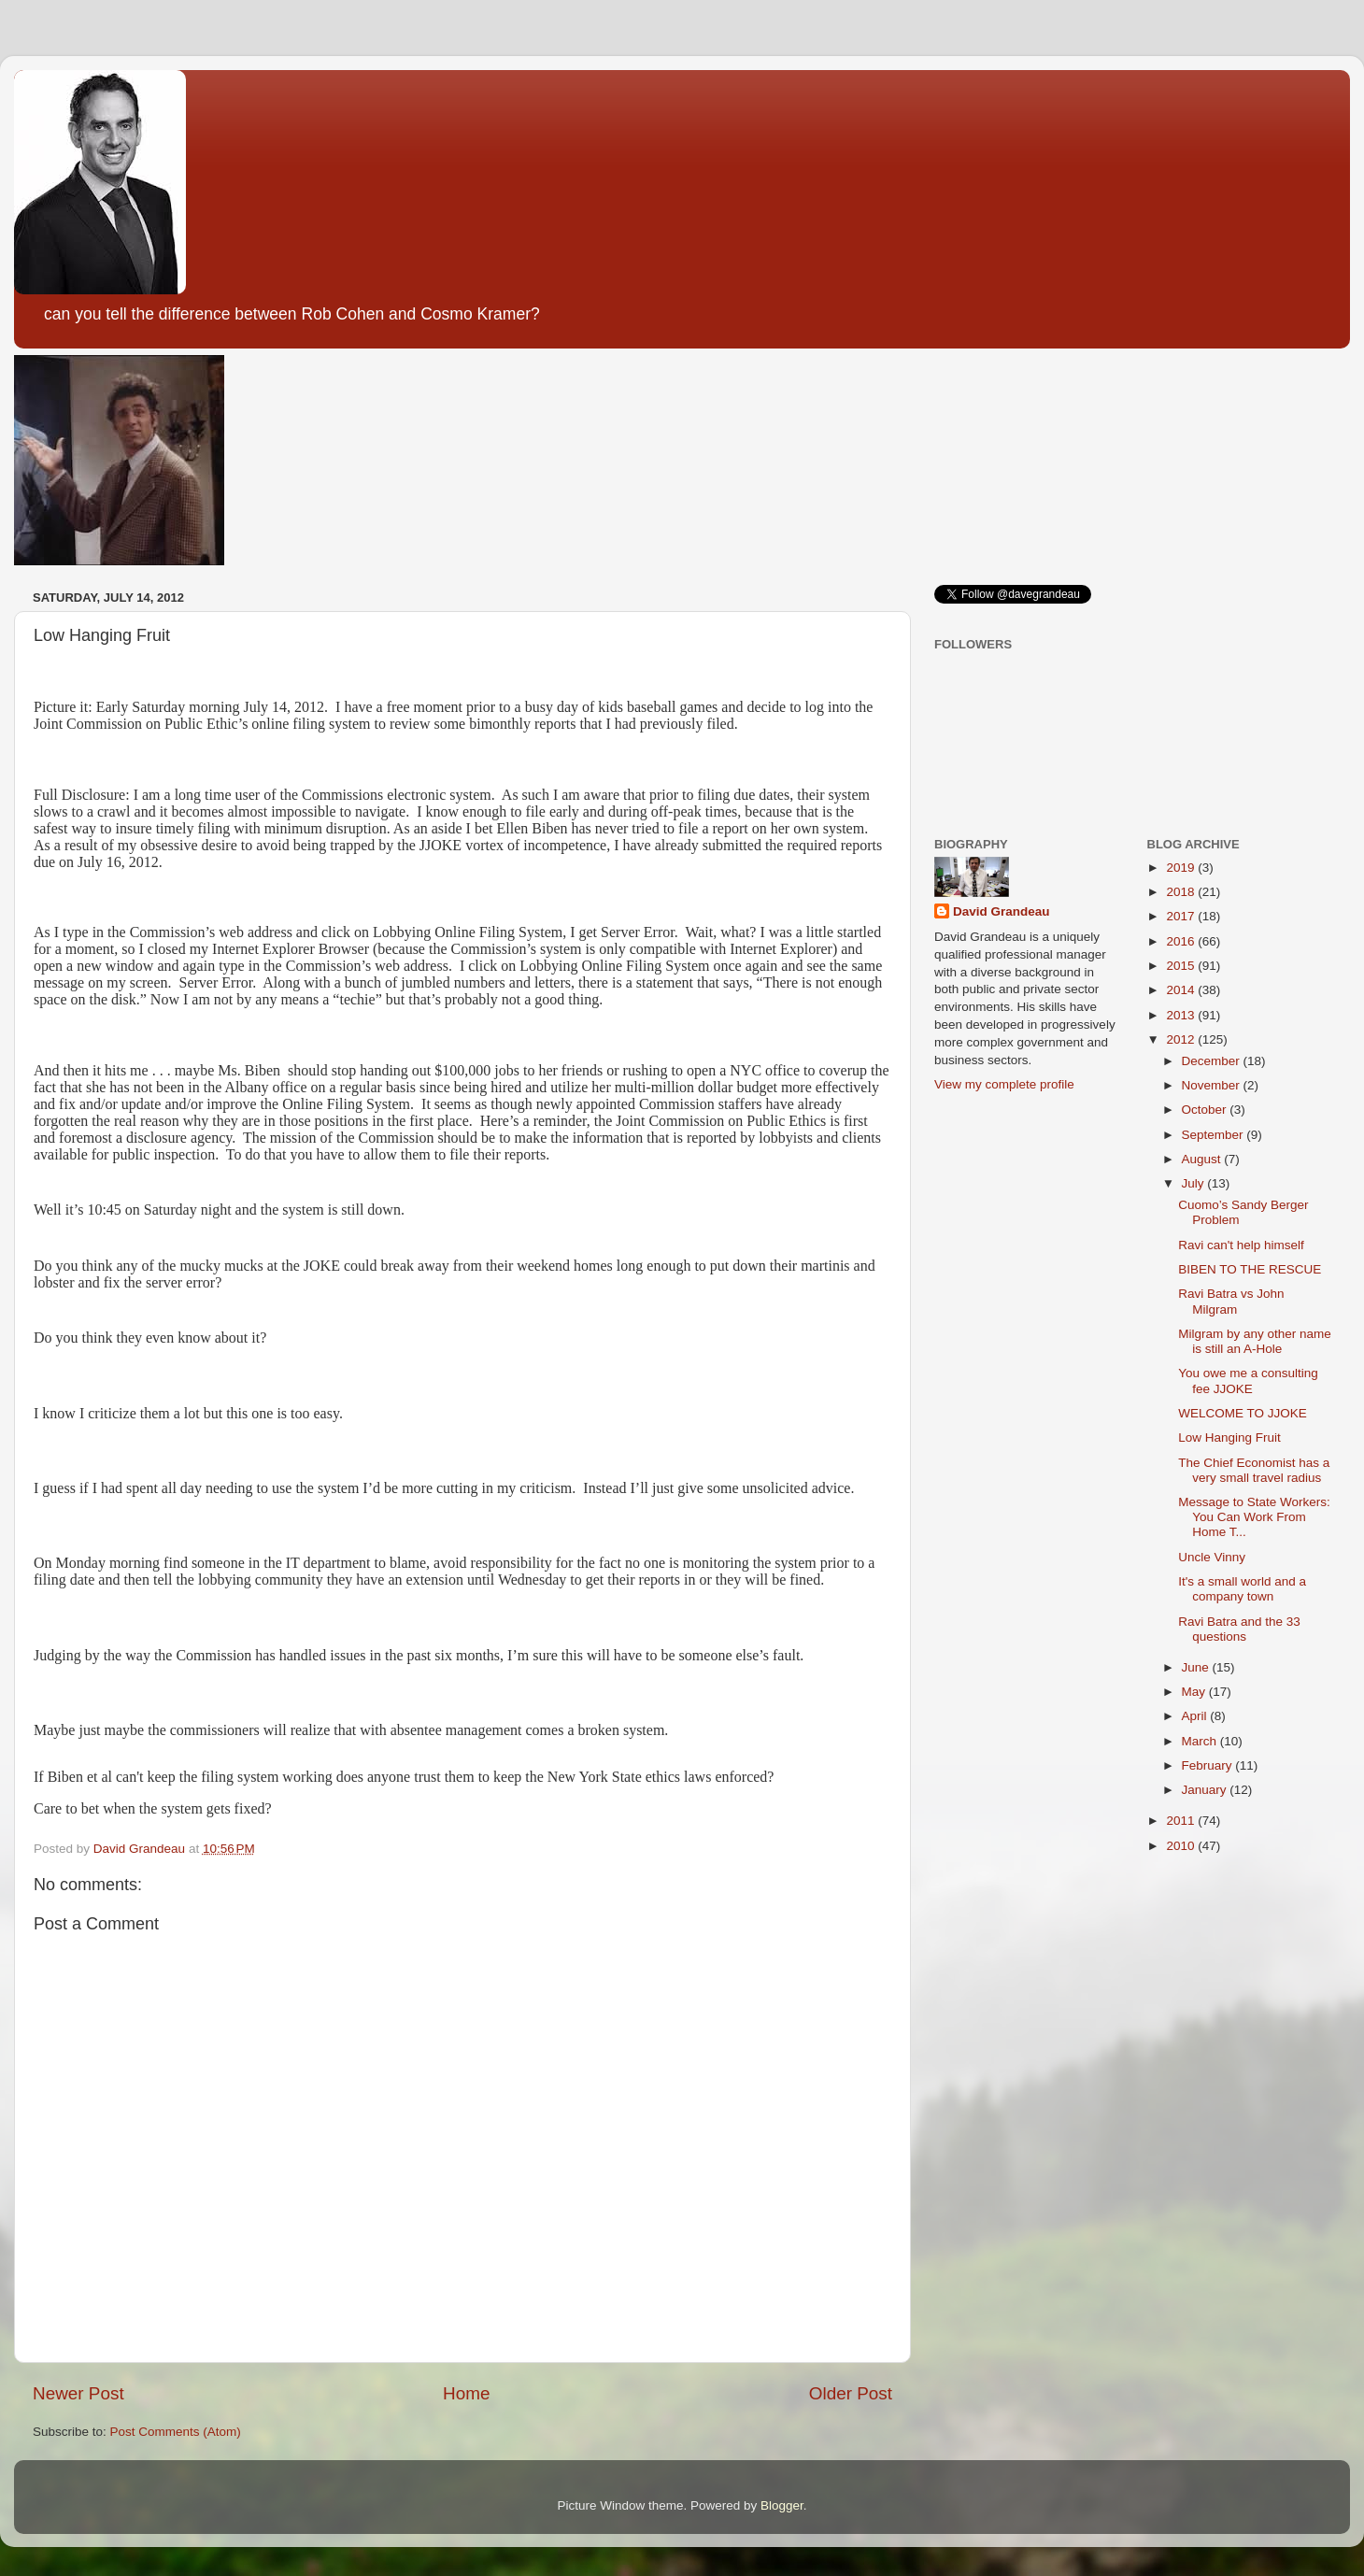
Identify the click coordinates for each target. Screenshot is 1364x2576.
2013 (1182, 1015)
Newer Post (78, 2393)
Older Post (850, 2393)
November (1212, 1085)
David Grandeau (1001, 911)
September (1214, 1135)
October (1206, 1110)
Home (466, 2393)
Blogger (781, 2505)
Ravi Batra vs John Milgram (1231, 1301)
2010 (1182, 1846)
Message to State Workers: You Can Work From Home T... (1254, 1517)
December (1212, 1061)
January (1206, 1790)
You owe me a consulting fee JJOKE (1248, 1380)
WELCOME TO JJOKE (1242, 1413)
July (1195, 1183)
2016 (1182, 941)
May (1195, 1692)
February (1209, 1765)
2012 (1182, 1039)
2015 (1182, 966)
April (1196, 1716)
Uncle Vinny (1211, 1557)
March (1201, 1741)
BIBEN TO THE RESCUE (1249, 1269)
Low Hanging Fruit (1229, 1437)
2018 (1182, 892)
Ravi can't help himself (1241, 1245)
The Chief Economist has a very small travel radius (1253, 1470)
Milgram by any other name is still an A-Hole (1254, 1341)
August (1203, 1159)
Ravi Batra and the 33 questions (1239, 1629)
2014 (1182, 990)
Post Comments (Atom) (175, 2432)
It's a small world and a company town (1242, 1588)
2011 (1182, 1821)
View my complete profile (1004, 1084)
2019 (1182, 868)
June (1197, 1667)
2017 (1182, 916)
